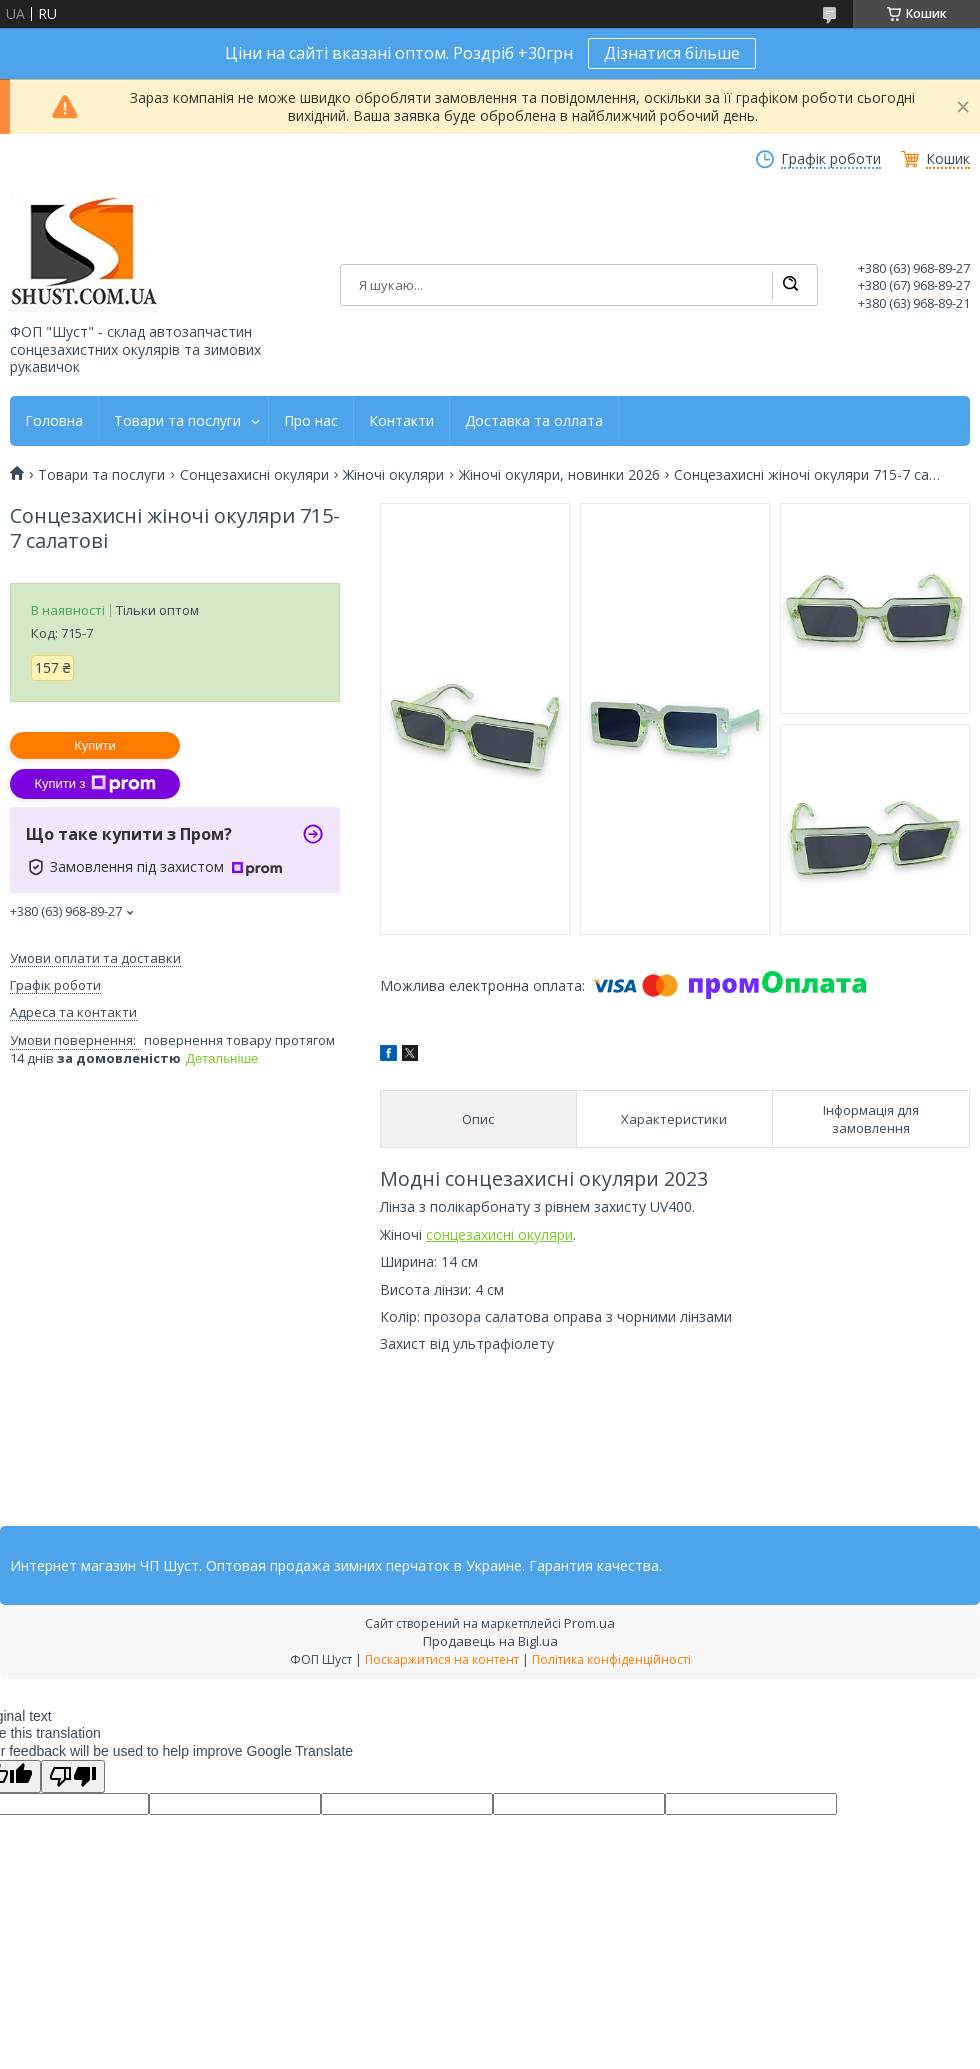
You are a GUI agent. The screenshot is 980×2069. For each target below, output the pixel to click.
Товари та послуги (177, 421)
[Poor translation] (73, 1776)
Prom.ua (589, 1623)
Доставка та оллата (534, 421)
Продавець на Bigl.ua (490, 1641)
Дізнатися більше (672, 53)
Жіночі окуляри (393, 475)
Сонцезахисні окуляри (254, 475)
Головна (54, 421)
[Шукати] (790, 285)
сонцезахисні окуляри (499, 1234)
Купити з (94, 784)
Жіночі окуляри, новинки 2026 (559, 475)
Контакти (401, 421)
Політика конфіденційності (611, 1659)
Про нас (311, 421)
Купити (95, 745)
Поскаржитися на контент (442, 1659)
